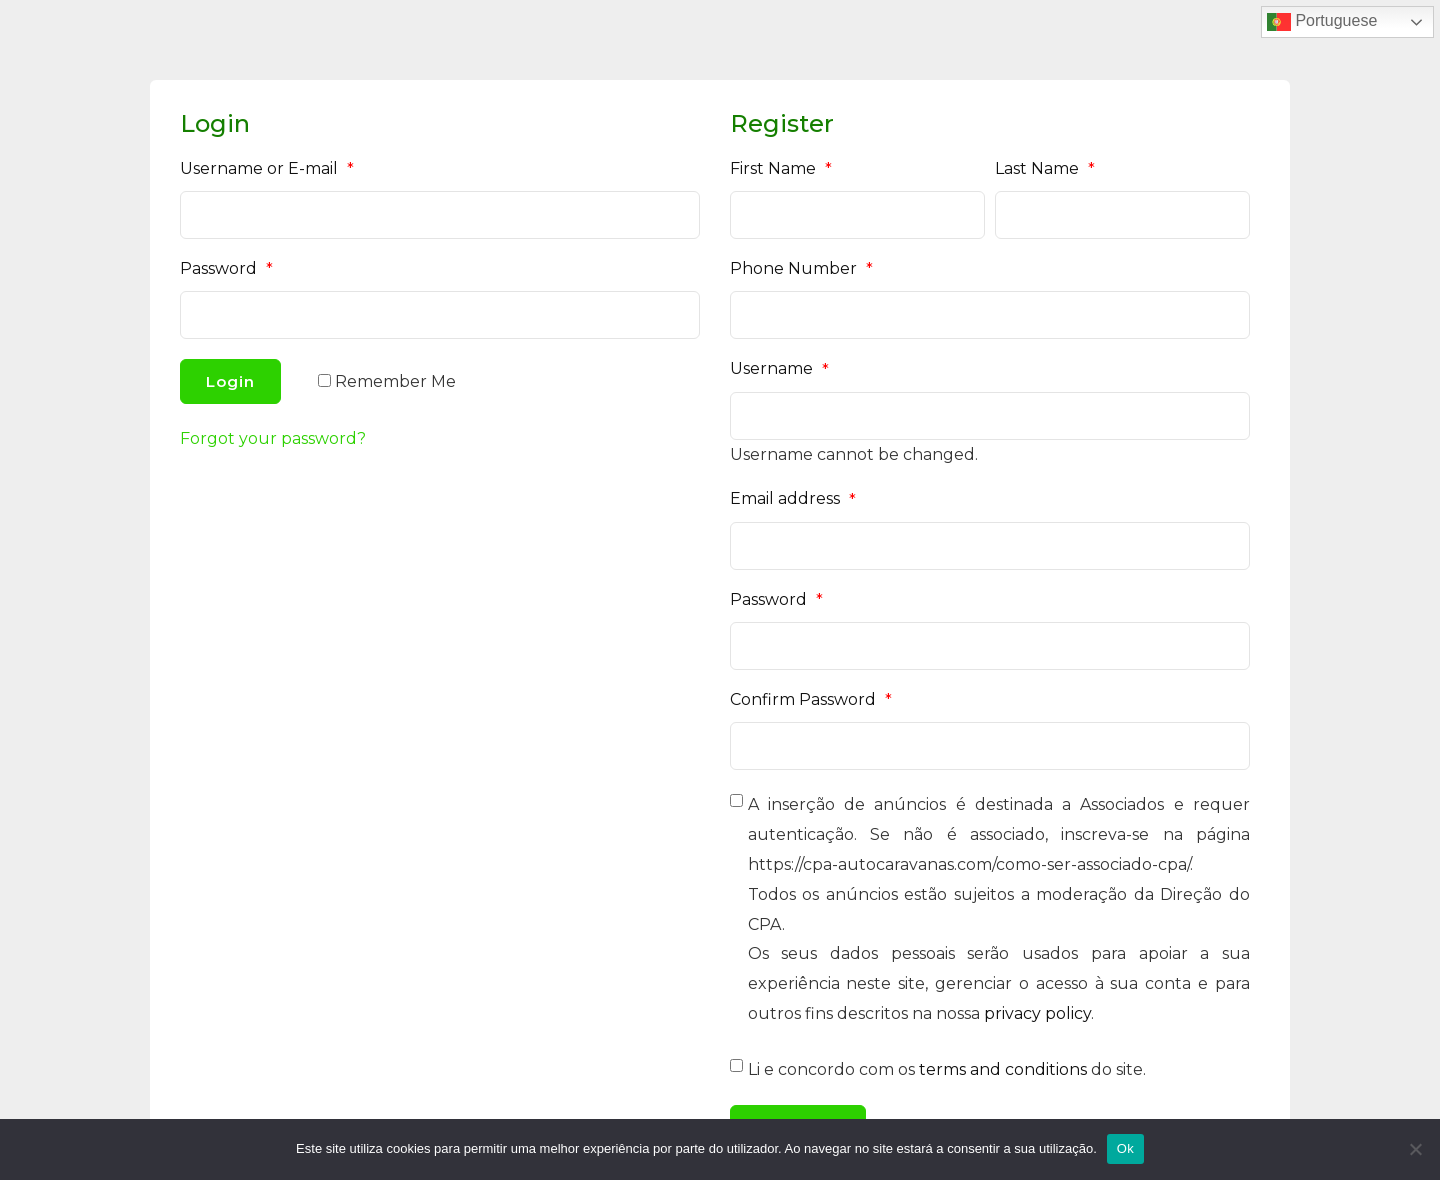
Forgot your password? (273, 438)
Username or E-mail (267, 169)
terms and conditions (1003, 1069)
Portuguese (1322, 22)
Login (230, 381)
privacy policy (1037, 1013)
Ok (1125, 1148)
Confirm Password (811, 700)
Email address (793, 499)
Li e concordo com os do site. (947, 1069)
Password (226, 269)
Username (779, 369)
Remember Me (395, 381)
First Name (781, 169)
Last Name (1045, 169)
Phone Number (801, 269)
